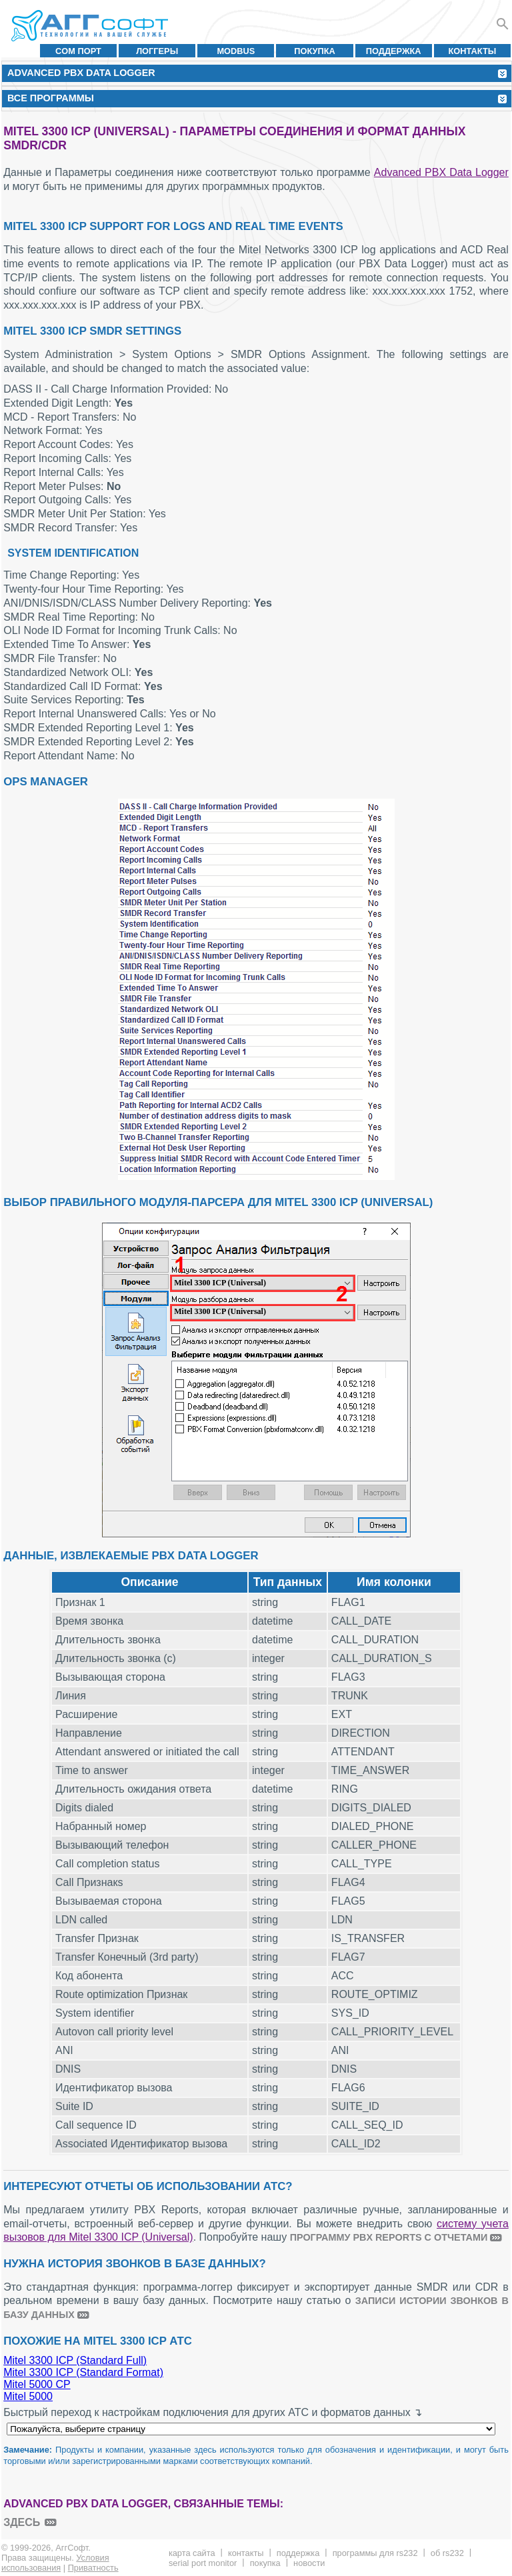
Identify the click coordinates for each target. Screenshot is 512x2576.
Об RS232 (447, 2553)
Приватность (93, 2568)
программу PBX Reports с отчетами (389, 2237)
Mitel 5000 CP (37, 2384)
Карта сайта (192, 2553)
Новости (309, 2563)
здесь (21, 2522)
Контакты (473, 51)
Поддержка (393, 51)
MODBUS (236, 51)
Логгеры (157, 51)
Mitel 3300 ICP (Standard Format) (83, 2372)
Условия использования (55, 2563)
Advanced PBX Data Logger (441, 172)
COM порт (78, 51)
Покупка (314, 51)
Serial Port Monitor (203, 2563)
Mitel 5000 (28, 2396)
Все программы (50, 98)
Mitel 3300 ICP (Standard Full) (75, 2360)
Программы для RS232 (375, 2553)
